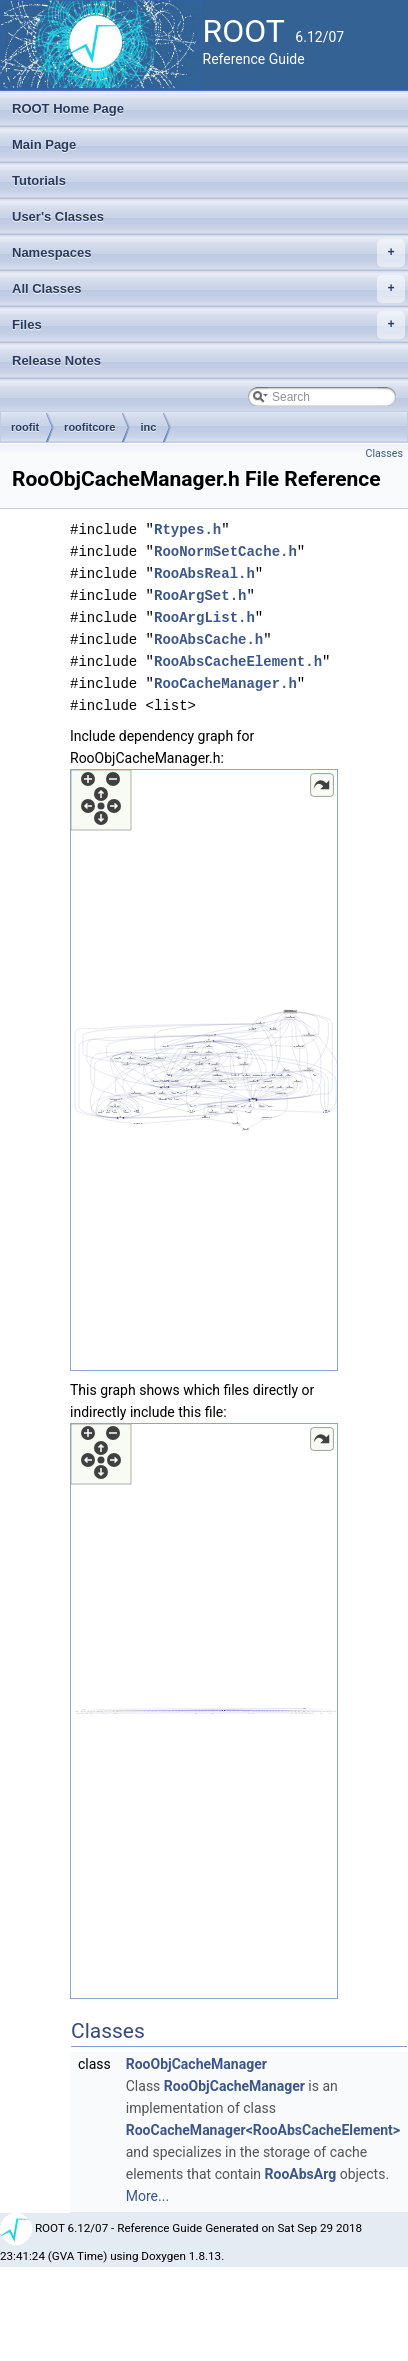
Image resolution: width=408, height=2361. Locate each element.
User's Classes (58, 216)
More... (147, 2196)
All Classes (208, 289)
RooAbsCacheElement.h (238, 661)
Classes (384, 453)
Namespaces (208, 253)
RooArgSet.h (200, 595)
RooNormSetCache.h (225, 551)
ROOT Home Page (68, 108)
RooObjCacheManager (196, 2064)
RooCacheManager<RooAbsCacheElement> (263, 2130)
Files (208, 325)
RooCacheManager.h (225, 683)
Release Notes (56, 360)
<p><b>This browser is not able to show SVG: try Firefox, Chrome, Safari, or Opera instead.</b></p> (204, 1070)
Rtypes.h (187, 529)
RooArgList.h (204, 617)
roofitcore (89, 427)
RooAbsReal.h (204, 573)
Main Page (44, 144)
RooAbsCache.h (208, 639)
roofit (25, 427)
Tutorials (39, 180)
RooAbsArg (301, 2174)
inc (148, 427)
